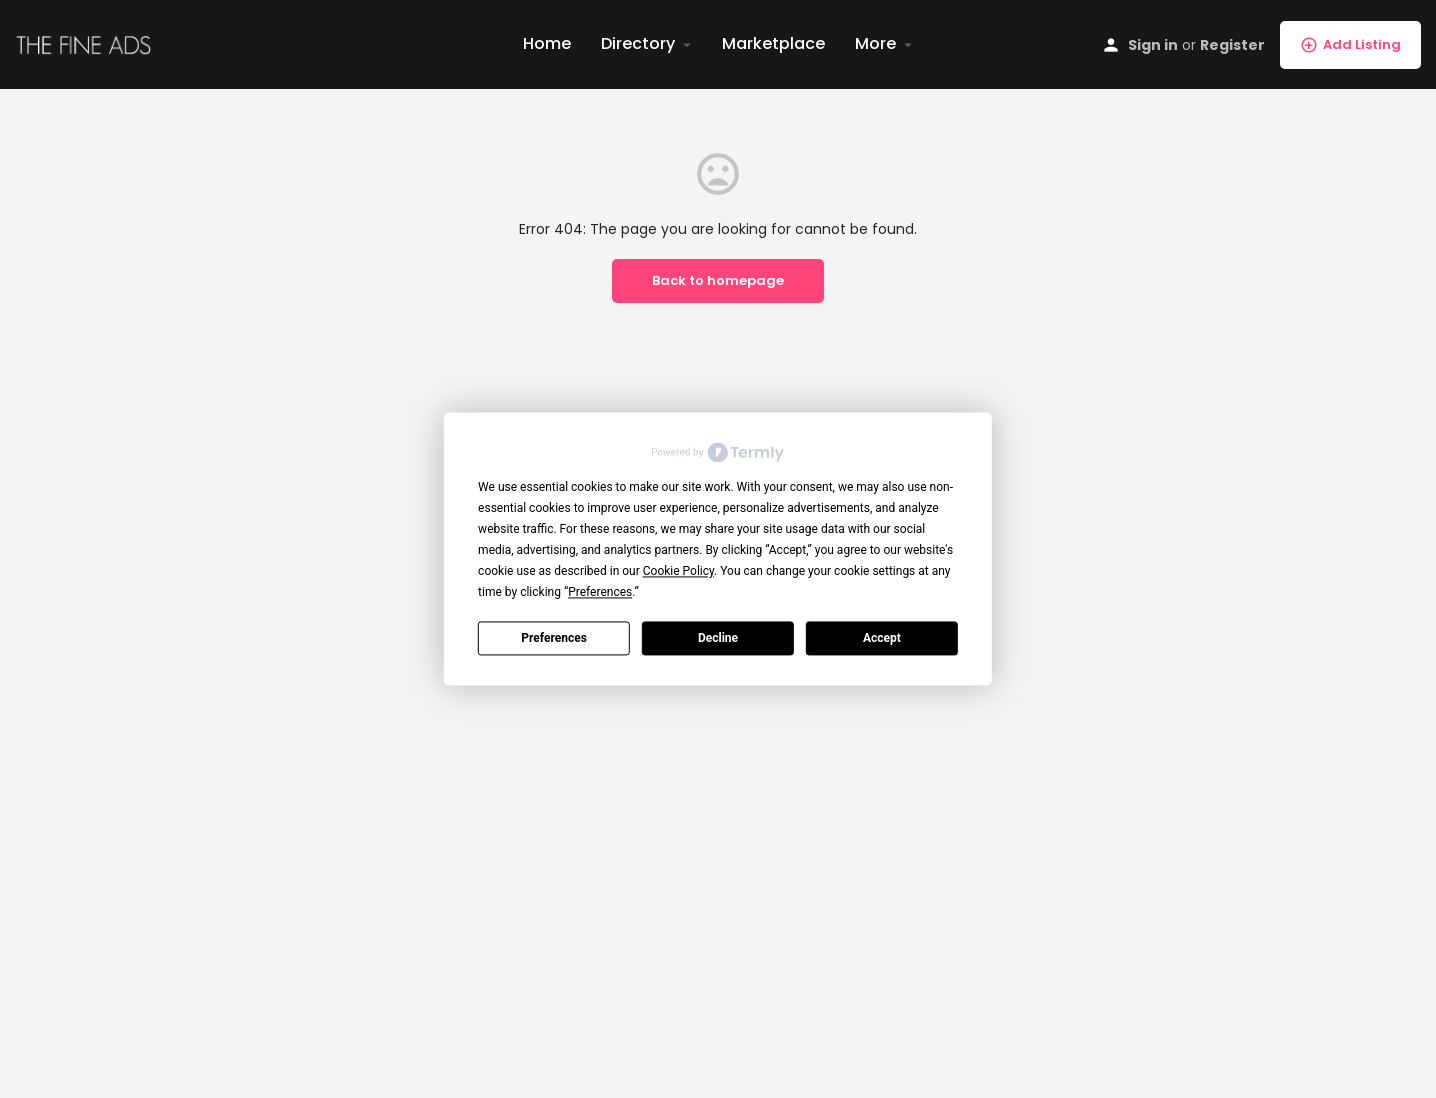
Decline (718, 638)
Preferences (554, 638)
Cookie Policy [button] (678, 571)
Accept (882, 638)
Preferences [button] (600, 592)
